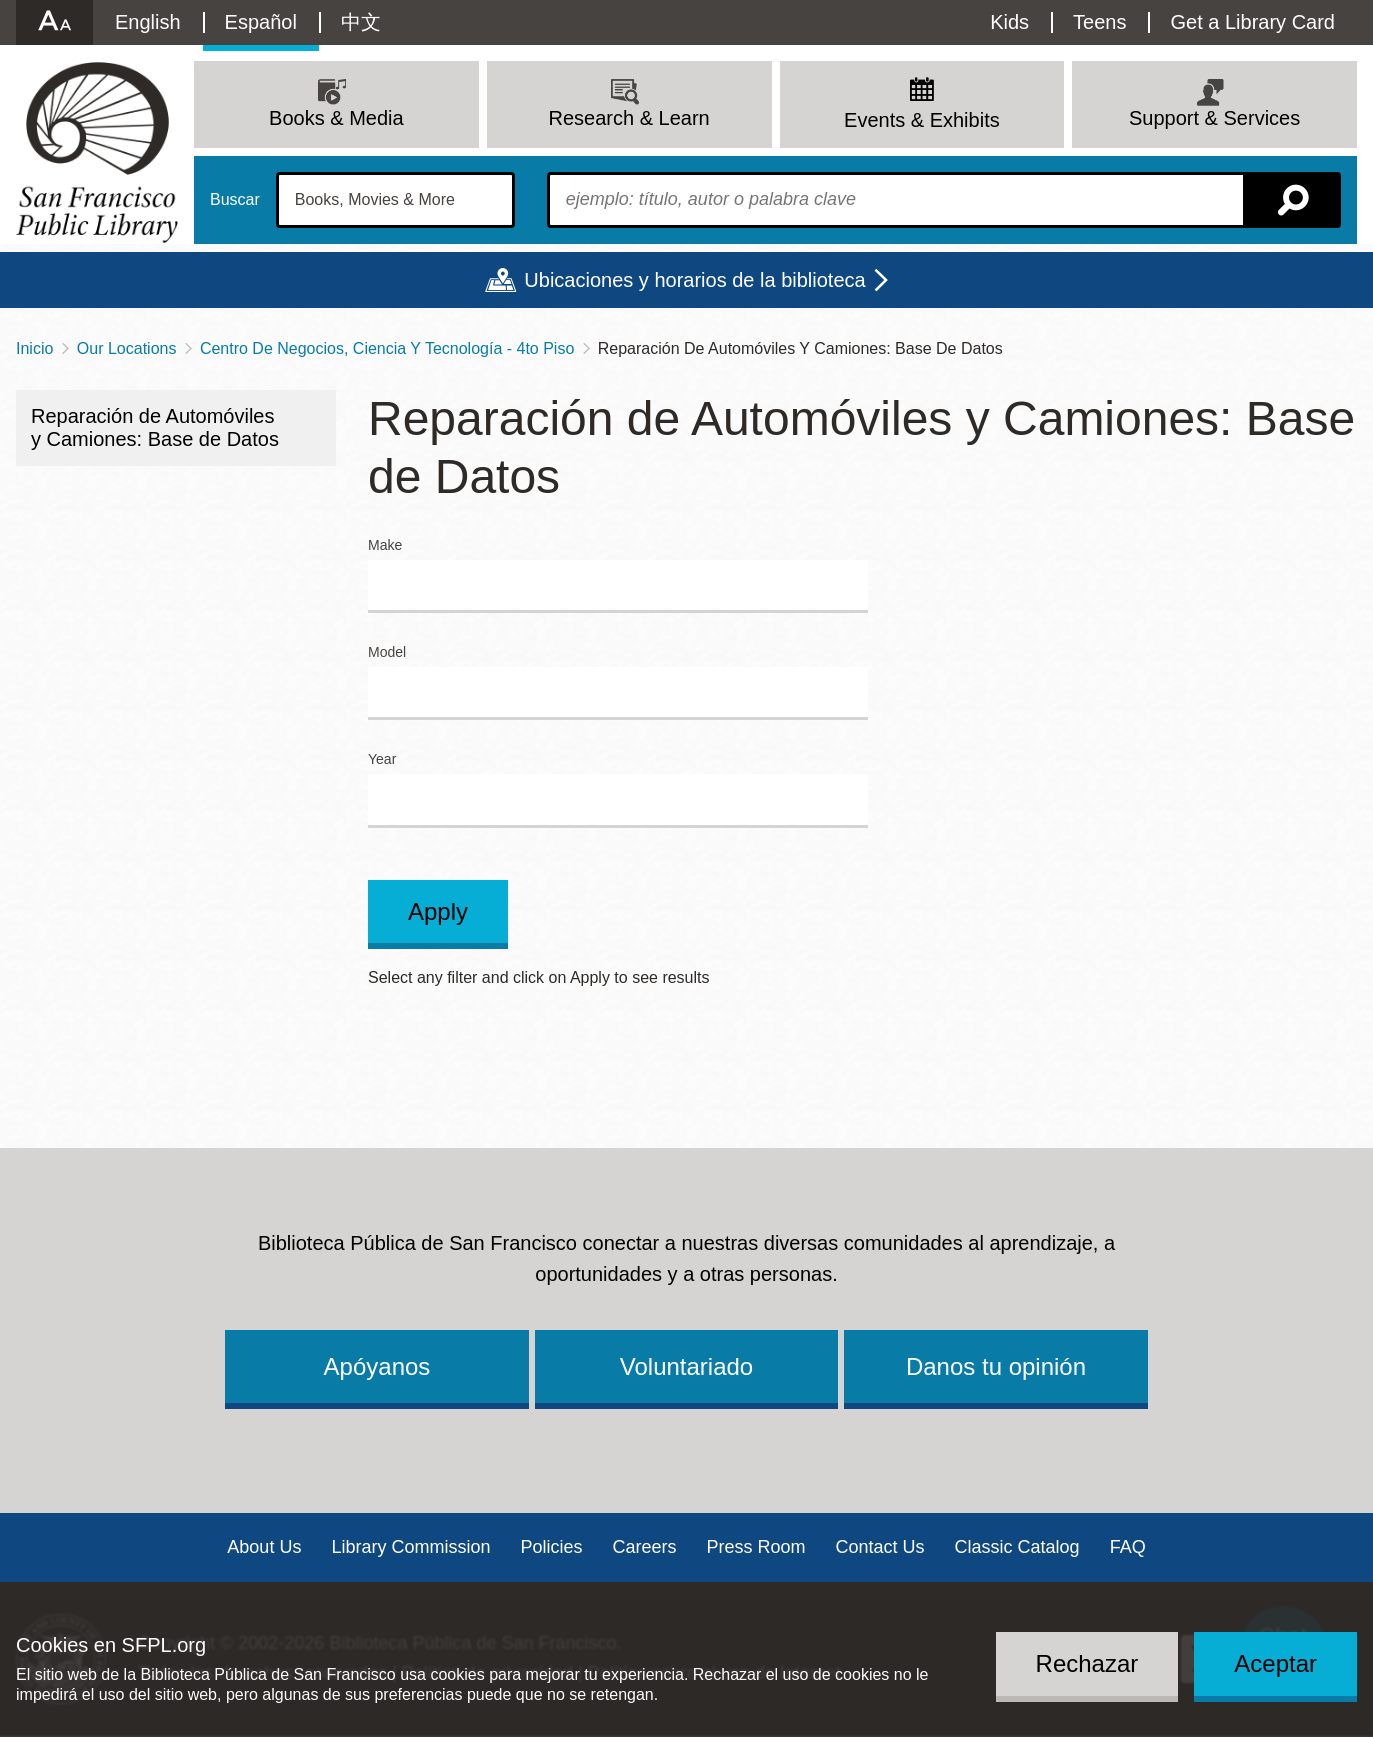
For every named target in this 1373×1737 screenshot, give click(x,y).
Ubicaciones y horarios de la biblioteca (694, 280)
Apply (438, 911)
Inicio (34, 348)
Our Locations (127, 348)
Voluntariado (686, 1366)
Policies (551, 1547)
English (148, 22)
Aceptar (1275, 1663)
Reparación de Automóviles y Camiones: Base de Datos (155, 427)
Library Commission (410, 1547)
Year (382, 759)
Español (261, 22)
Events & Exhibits (922, 120)
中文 (361, 22)
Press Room (756, 1547)
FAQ (1128, 1547)
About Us (264, 1547)
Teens (1099, 22)
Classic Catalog (1017, 1547)
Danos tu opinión (996, 1366)
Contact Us (880, 1547)
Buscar (235, 200)
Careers (644, 1547)
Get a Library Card (1252, 22)
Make (385, 545)
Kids (1009, 22)
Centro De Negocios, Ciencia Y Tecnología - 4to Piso (387, 348)
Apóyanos (377, 1366)
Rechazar (1087, 1663)
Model (387, 652)
